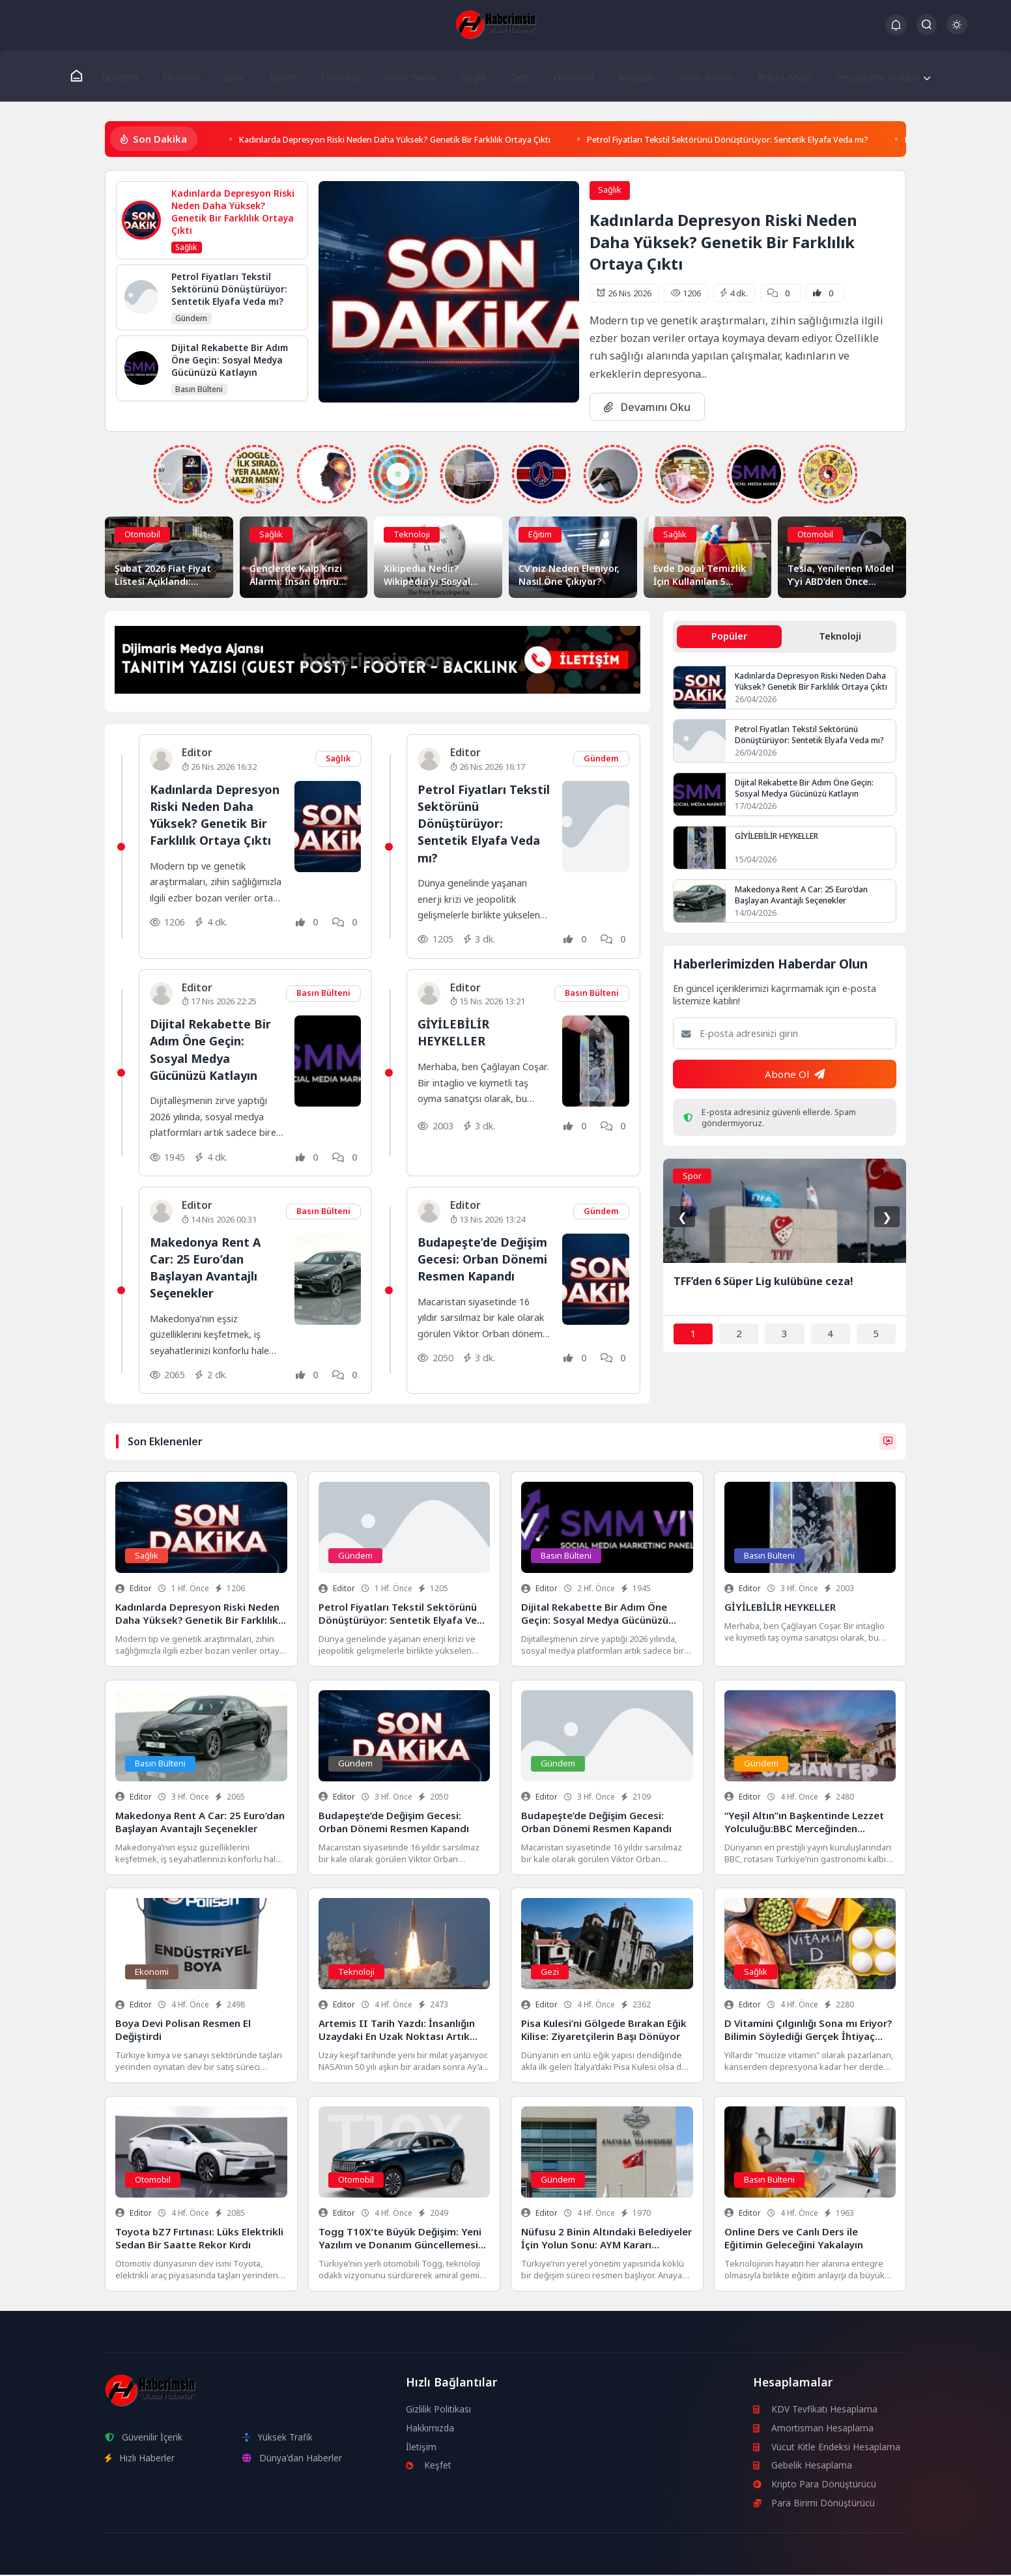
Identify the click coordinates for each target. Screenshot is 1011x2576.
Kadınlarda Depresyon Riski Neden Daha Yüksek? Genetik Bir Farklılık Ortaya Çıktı (422, 140)
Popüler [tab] (729, 638)
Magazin (625, 75)
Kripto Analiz (773, 75)
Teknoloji (336, 75)
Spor (235, 75)
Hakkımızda (430, 2429)
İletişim (421, 2447)
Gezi (512, 75)
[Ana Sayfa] (82, 75)
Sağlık (468, 75)
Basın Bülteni (323, 994)
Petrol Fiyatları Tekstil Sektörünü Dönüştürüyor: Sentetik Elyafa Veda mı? (803, 140)
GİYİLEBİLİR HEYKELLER (454, 1033)
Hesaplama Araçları (868, 75)
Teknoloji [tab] (840, 638)
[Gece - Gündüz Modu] (957, 31)
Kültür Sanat (405, 75)
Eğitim (280, 75)
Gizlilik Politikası (439, 2410)
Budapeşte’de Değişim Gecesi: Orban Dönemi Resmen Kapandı (468, 1268)
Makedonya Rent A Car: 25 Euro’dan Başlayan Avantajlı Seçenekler (208, 1268)
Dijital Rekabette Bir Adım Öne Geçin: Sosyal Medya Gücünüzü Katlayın (212, 1050)
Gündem (126, 75)
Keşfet (429, 2466)
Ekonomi (185, 75)
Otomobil (564, 75)
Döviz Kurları (694, 75)
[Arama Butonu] (927, 24)
